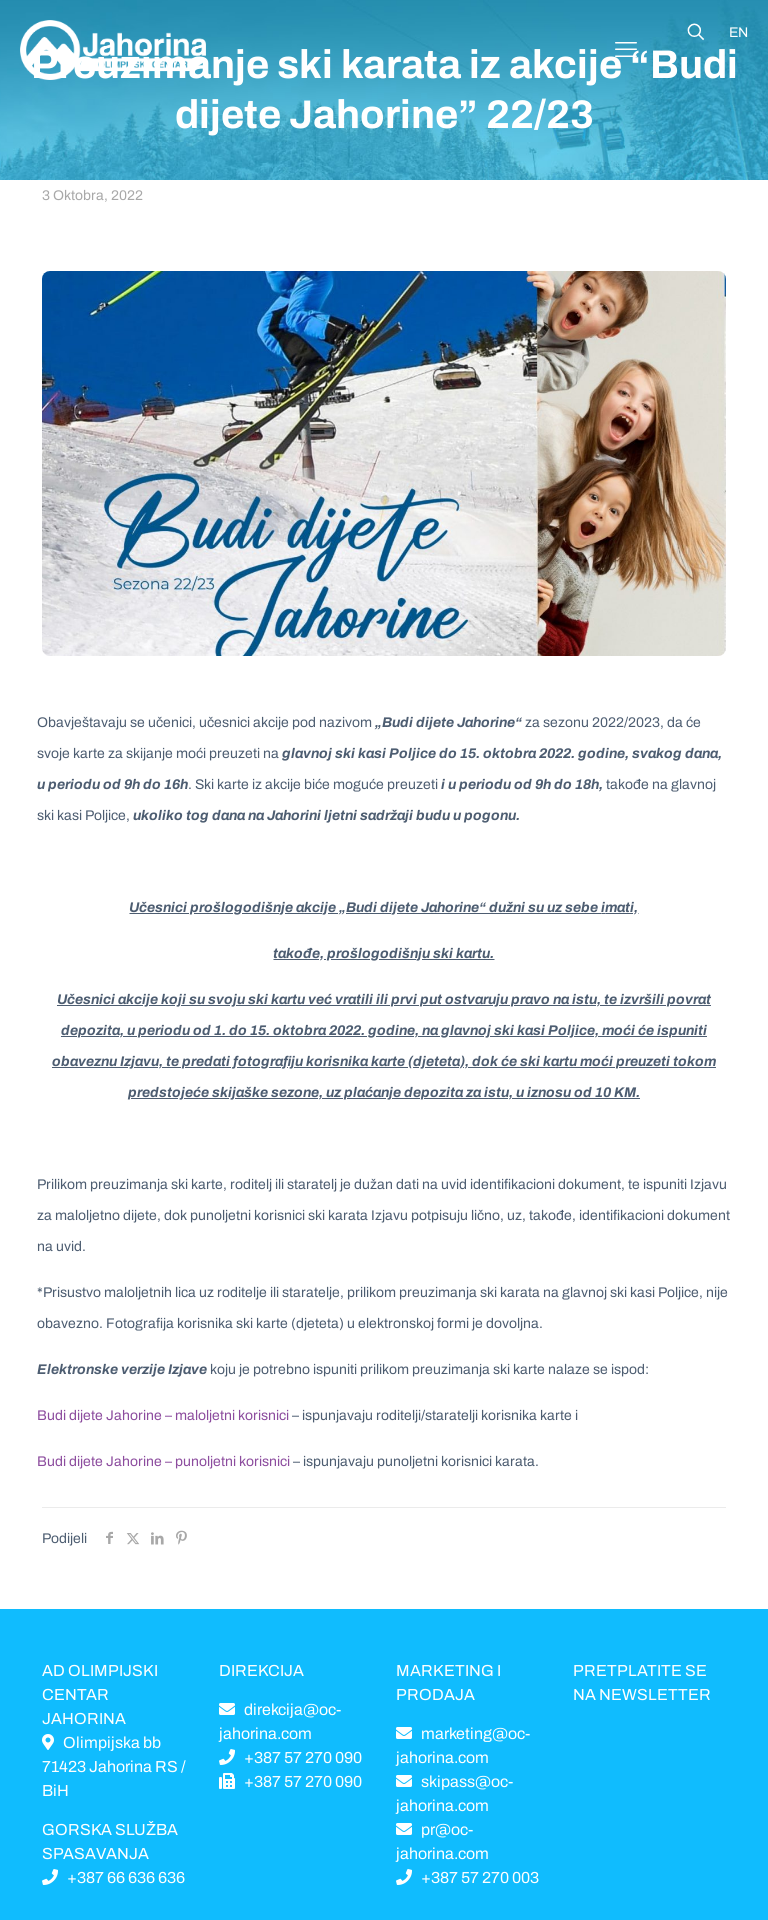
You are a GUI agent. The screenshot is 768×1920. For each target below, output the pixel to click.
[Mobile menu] (626, 50)
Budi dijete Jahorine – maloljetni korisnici (163, 1415)
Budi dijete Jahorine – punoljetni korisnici (163, 1461)
